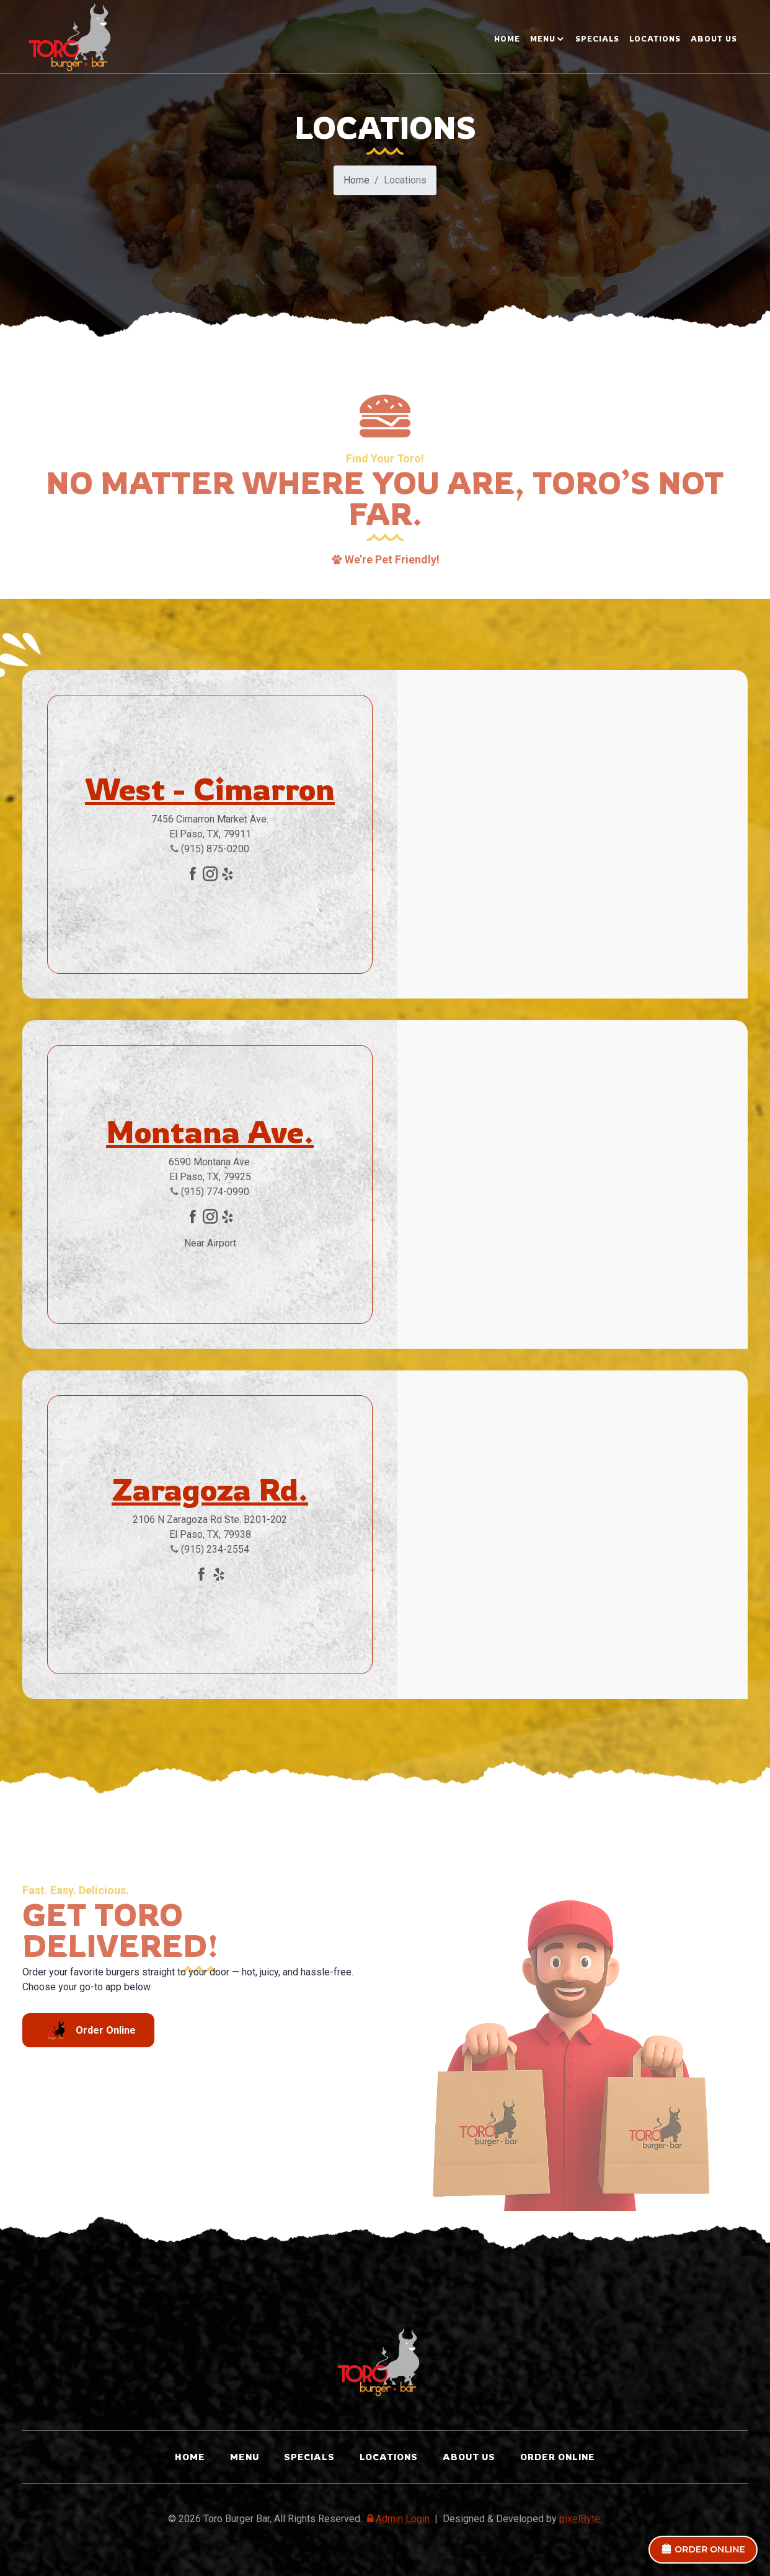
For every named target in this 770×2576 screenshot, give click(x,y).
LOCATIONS (655, 38)
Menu (244, 2456)
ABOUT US (714, 38)
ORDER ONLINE (703, 2549)
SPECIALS (597, 38)
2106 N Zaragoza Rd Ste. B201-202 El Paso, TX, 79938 (210, 1527)
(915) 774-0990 (209, 1192)
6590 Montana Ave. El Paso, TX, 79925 (210, 1169)
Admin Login (397, 2519)
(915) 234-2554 (209, 1549)
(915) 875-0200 (209, 849)
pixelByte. (580, 2519)
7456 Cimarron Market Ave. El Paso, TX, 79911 (209, 826)
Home (507, 38)
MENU (542, 38)
